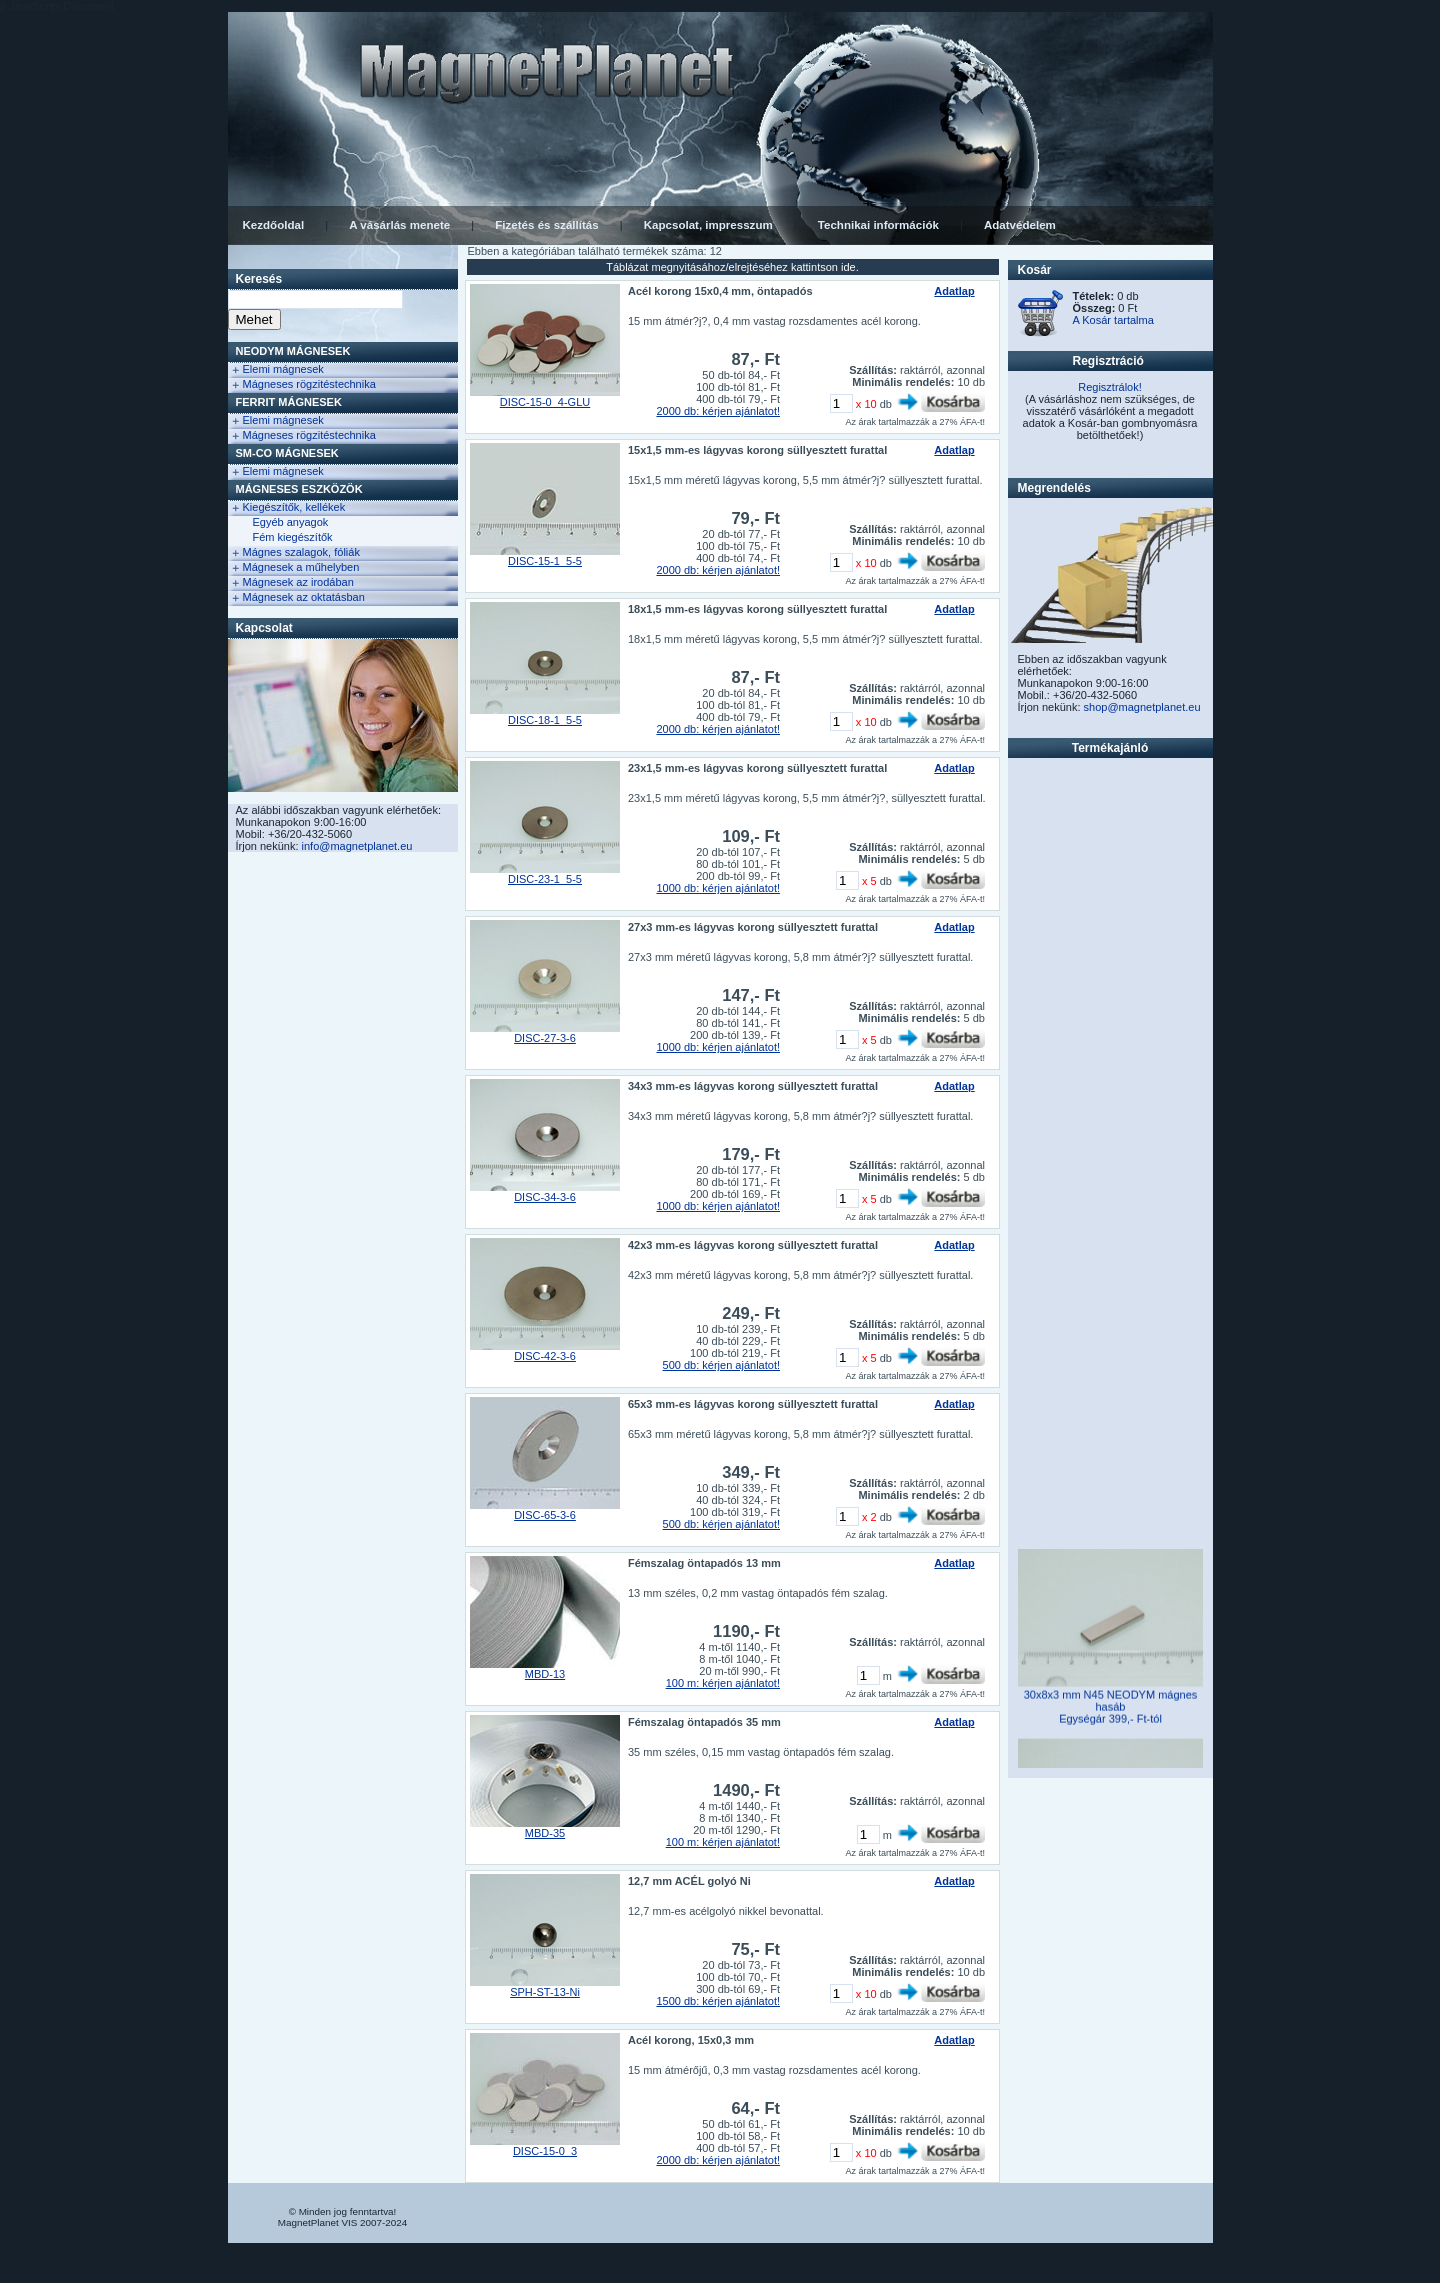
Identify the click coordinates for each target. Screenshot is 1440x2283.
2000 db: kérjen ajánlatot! (718, 411)
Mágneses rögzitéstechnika (309, 384)
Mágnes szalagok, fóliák (301, 552)
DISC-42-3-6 (545, 1356)
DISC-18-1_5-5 (545, 720)
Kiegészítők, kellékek (294, 507)
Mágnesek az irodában (298, 582)
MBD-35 (545, 1833)
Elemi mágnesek (283, 369)
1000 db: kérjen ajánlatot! (718, 888)
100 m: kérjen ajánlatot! (723, 1683)
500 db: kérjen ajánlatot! (721, 1365)
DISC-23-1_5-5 (545, 879)
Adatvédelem (1020, 225)
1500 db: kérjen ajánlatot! (718, 2001)
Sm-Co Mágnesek (287, 453)
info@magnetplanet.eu (357, 846)
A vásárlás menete (399, 225)
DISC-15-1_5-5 (545, 561)
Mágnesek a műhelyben (301, 567)
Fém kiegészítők (293, 537)
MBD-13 (545, 1674)
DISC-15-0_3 (545, 2151)
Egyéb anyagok (291, 522)
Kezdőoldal (274, 225)
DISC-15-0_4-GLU (545, 402)
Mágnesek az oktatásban (304, 597)
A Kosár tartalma (1113, 320)
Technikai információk (878, 225)
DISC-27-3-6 (545, 1038)
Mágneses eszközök (299, 489)
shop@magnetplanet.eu (1142, 707)
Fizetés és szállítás (546, 225)
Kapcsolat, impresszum (708, 225)
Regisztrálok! (1110, 387)
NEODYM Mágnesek (293, 351)
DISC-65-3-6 (545, 1515)
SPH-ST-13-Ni (545, 1992)
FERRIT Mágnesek (289, 402)
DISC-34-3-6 (545, 1197)
